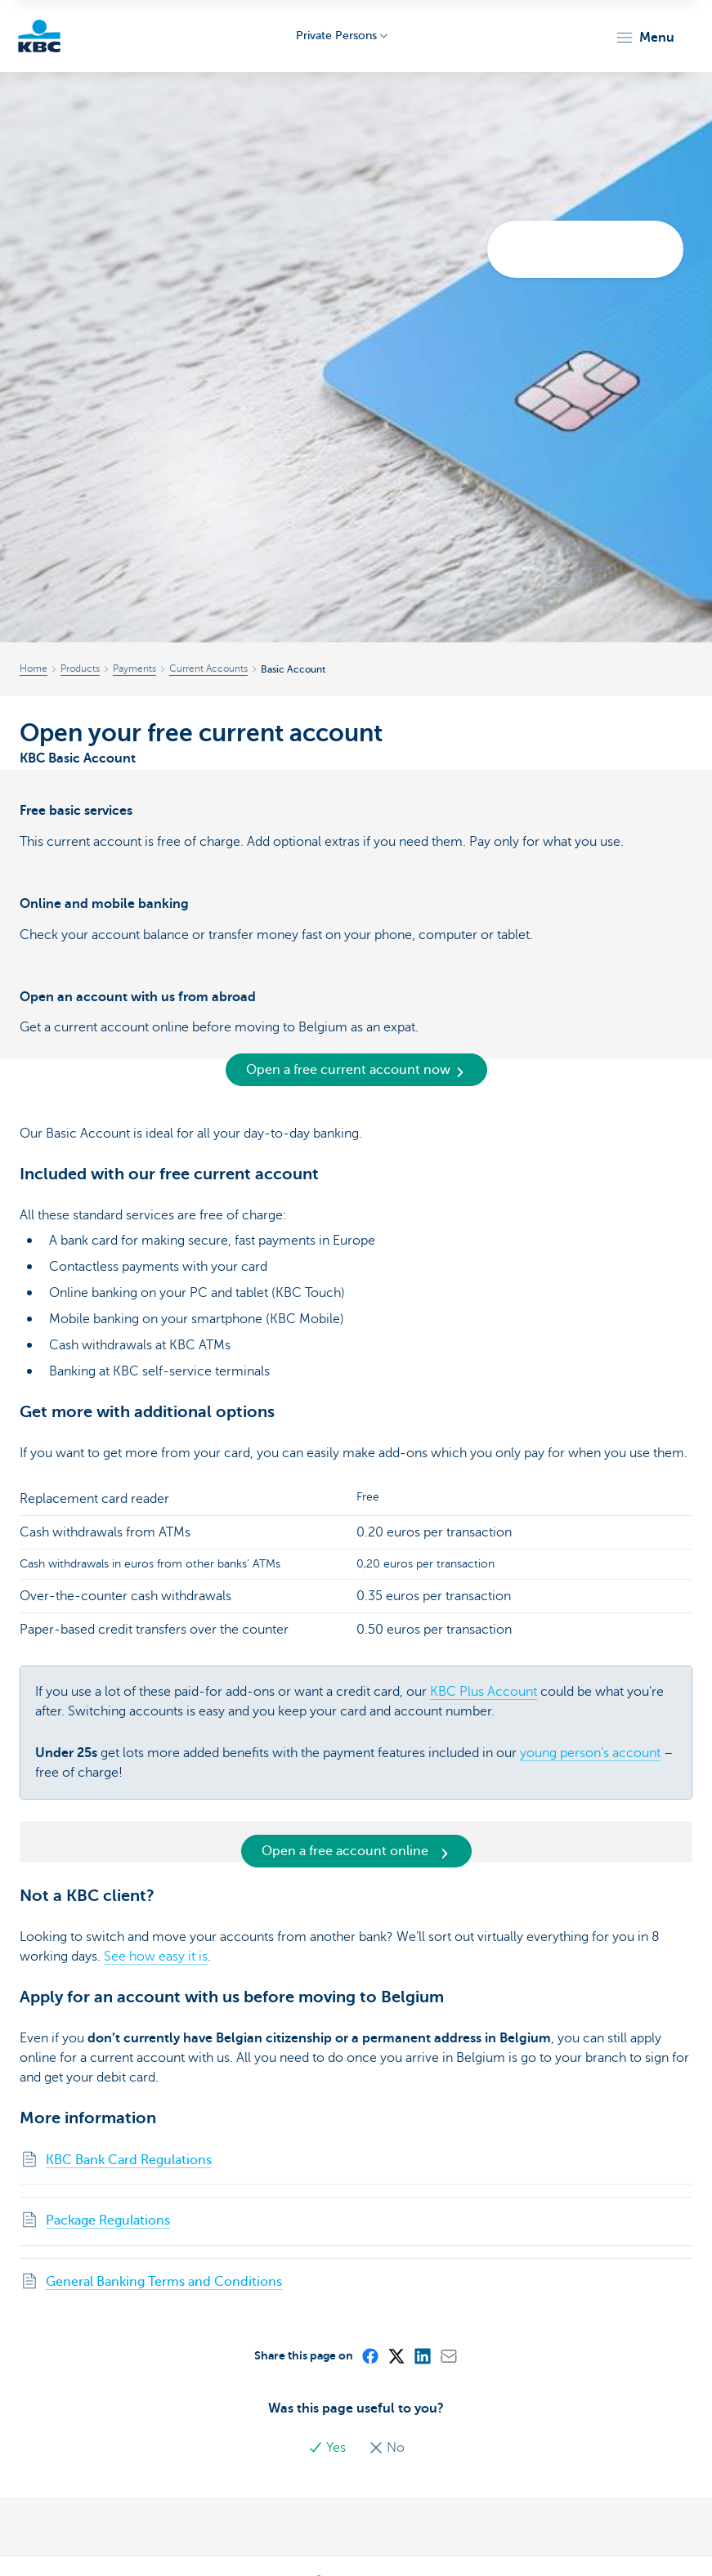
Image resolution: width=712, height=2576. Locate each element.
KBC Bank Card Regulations (129, 2160)
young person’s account (590, 1753)
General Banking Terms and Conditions (164, 2281)
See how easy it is (156, 1956)
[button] (644, 37)
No (387, 2447)
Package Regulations (108, 2220)
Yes (328, 2447)
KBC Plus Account (483, 1691)
